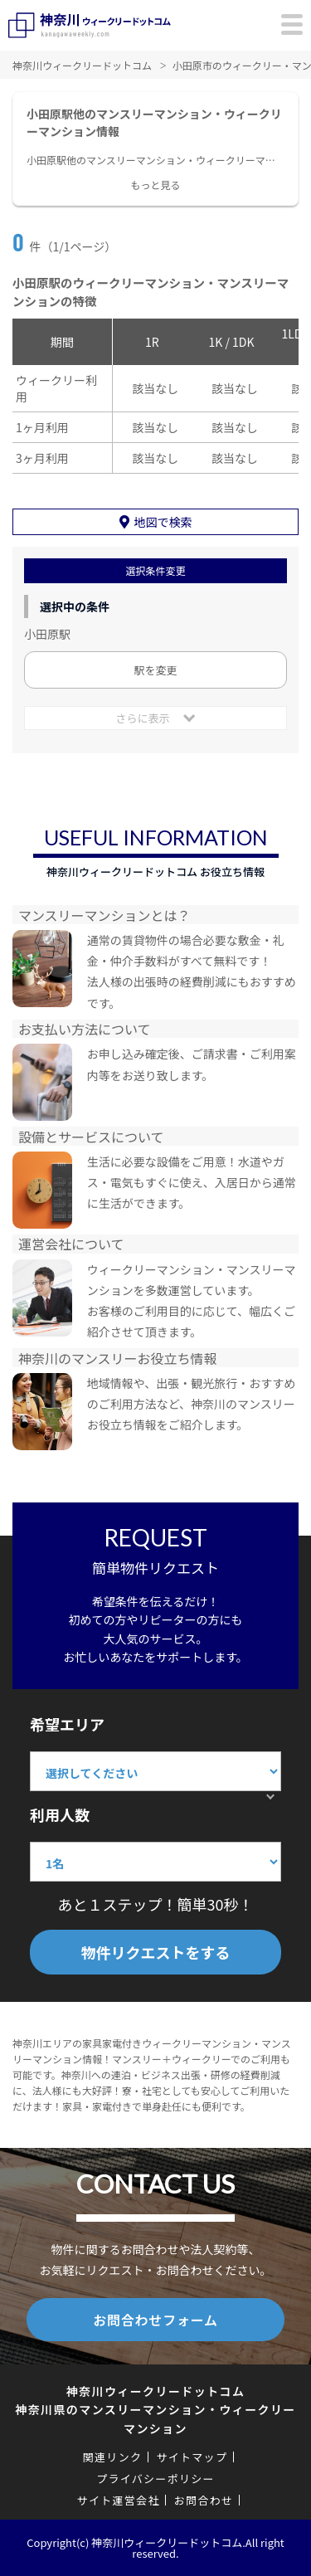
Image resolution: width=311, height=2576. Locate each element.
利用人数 (60, 1814)
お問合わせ (204, 2500)
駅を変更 (155, 670)
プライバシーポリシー (155, 2478)
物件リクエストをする (156, 1952)
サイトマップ (191, 2457)
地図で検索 (163, 522)
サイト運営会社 (118, 2500)
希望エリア (67, 1724)
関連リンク (113, 2457)
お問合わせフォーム (155, 2320)
